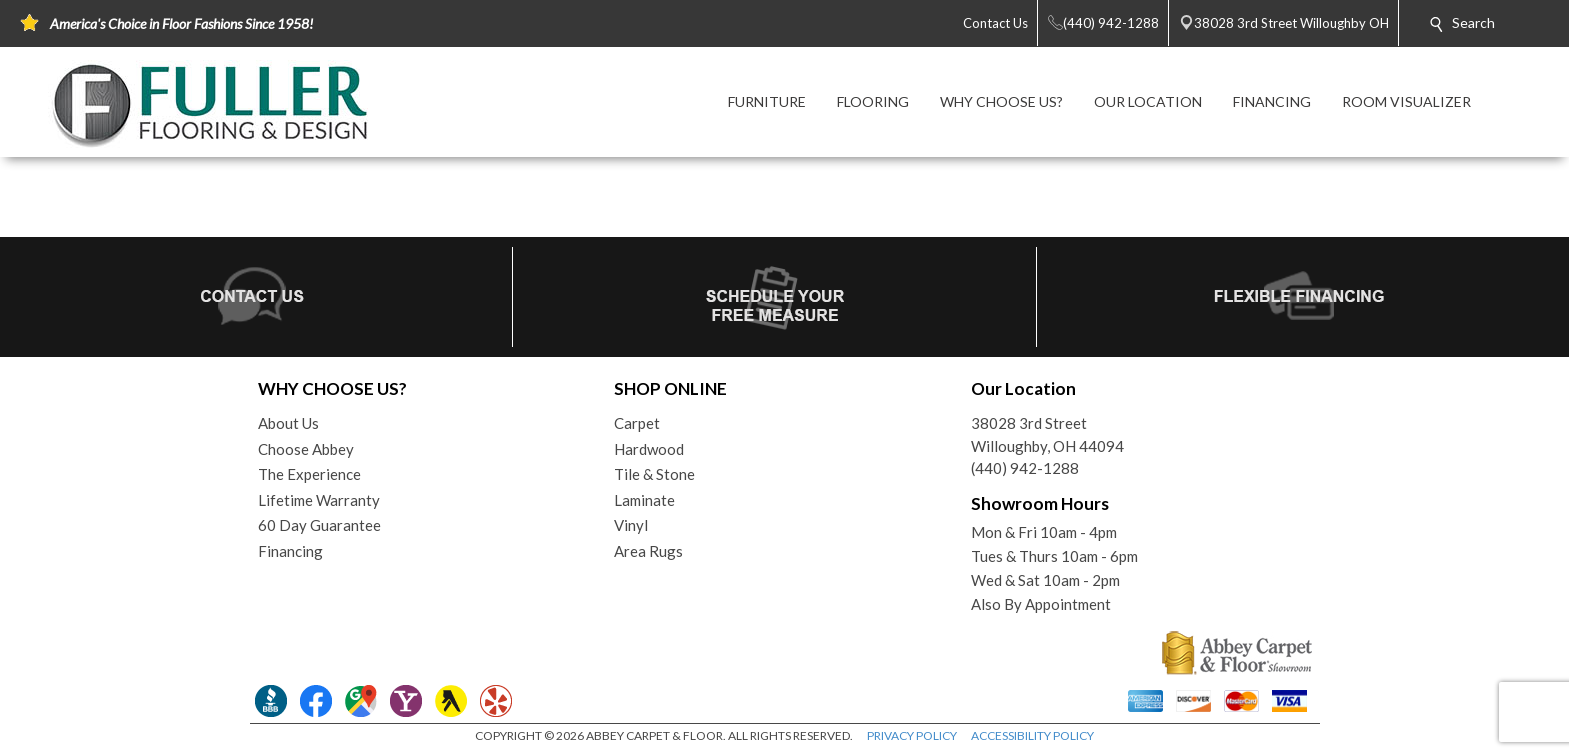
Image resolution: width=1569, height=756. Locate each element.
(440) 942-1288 (1025, 468)
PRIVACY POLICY (912, 735)
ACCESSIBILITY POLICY (1032, 735)
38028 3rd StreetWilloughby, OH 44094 (1047, 434)
